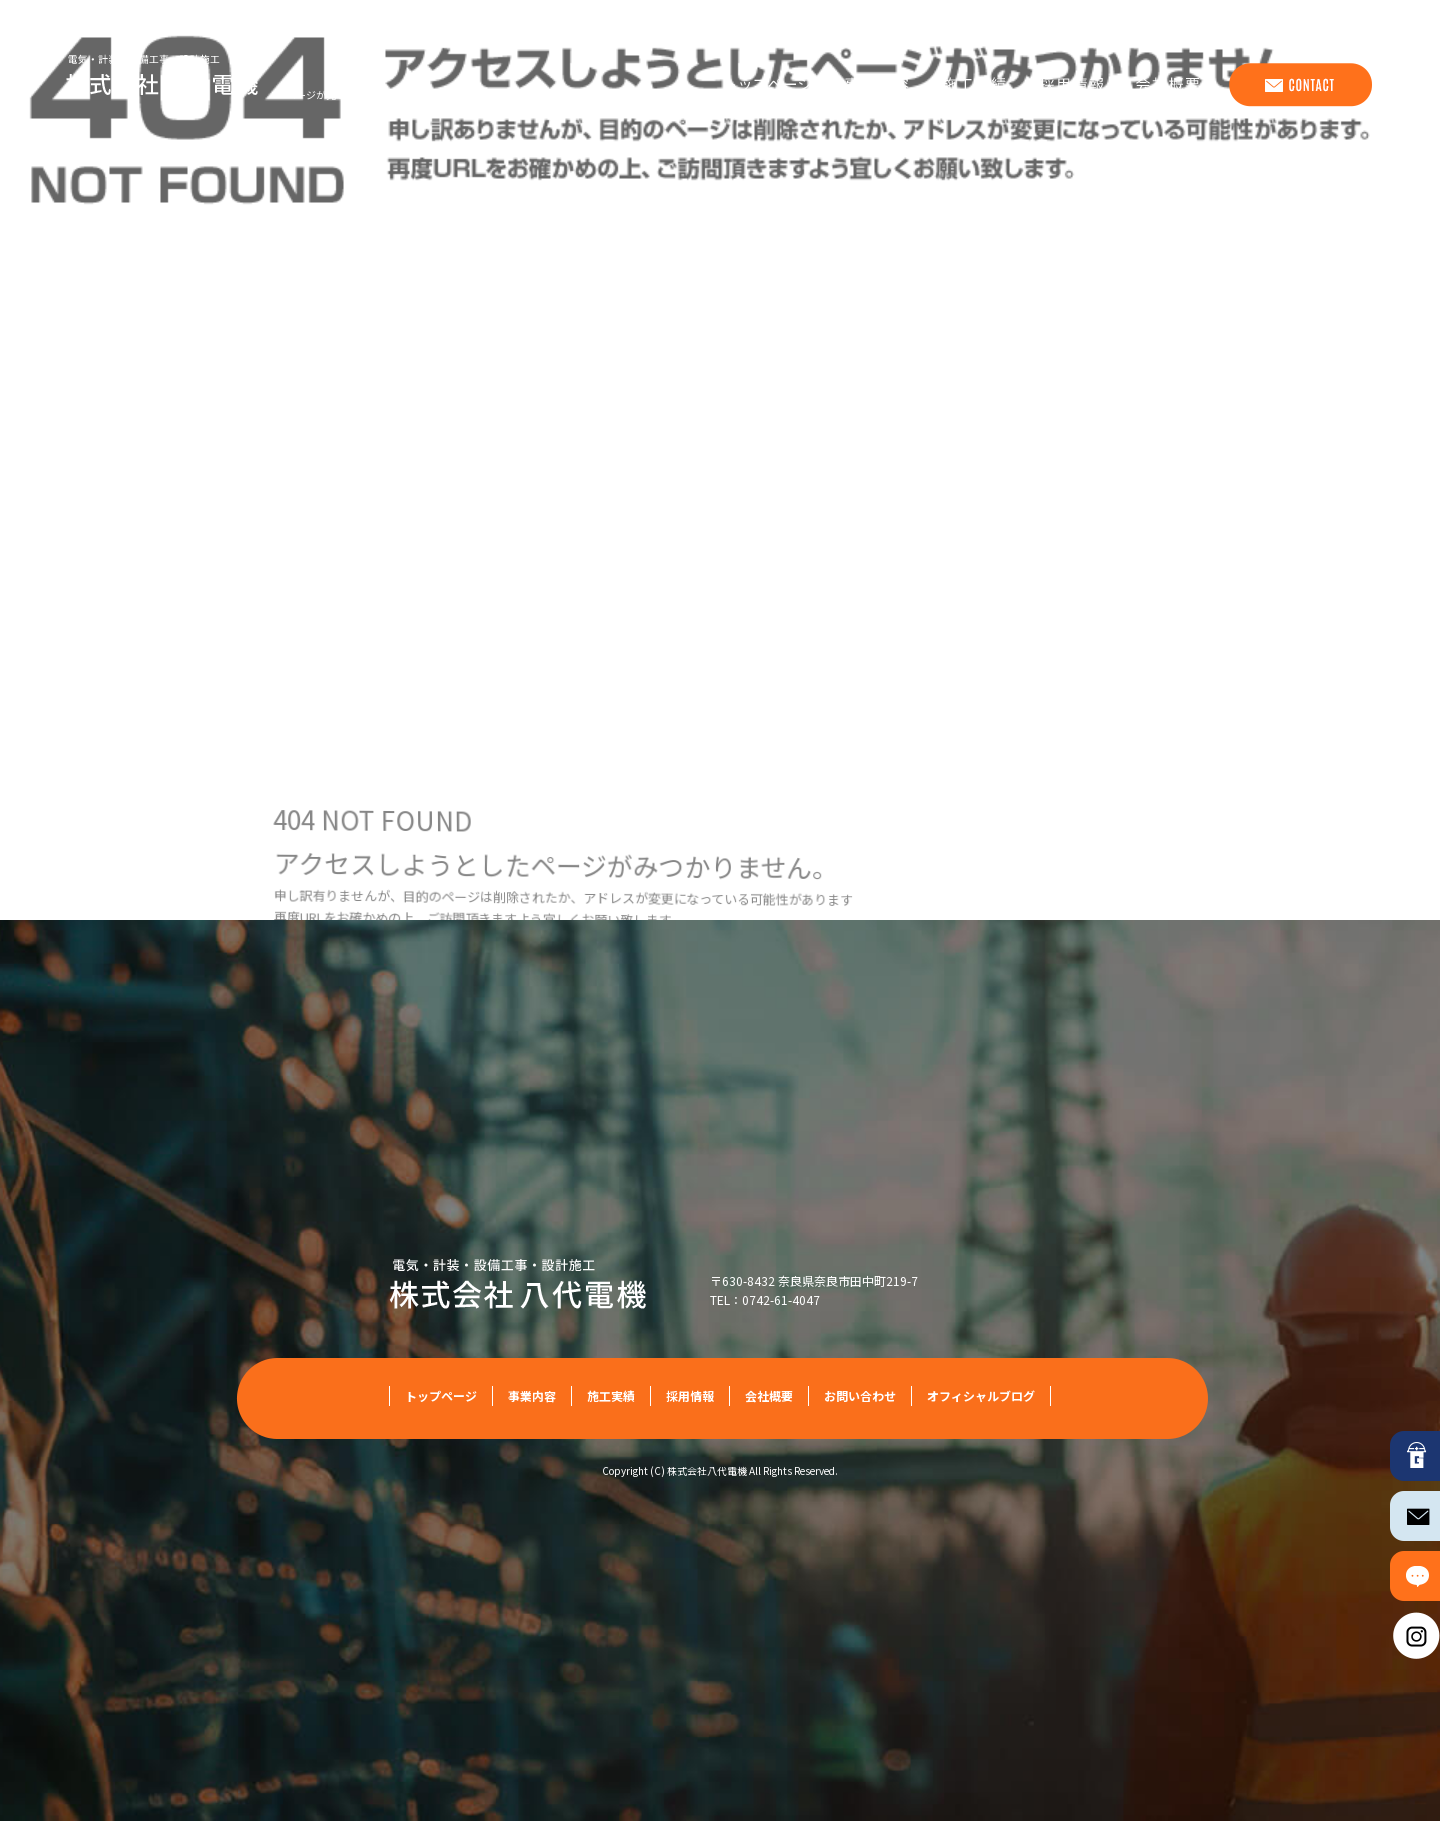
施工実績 (974, 85)
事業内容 (874, 85)
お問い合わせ (1299, 85)
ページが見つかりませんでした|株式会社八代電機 (397, 94)
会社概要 (1174, 85)
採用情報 (1074, 85)
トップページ (764, 85)
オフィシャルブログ (981, 1395)
